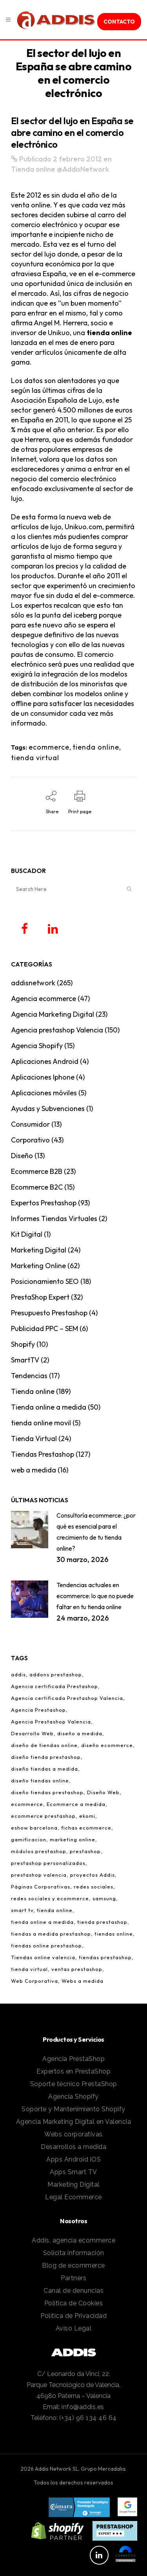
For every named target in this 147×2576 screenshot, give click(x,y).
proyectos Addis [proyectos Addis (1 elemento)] (92, 1875)
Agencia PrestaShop (73, 2059)
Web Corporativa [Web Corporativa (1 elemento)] (34, 1981)
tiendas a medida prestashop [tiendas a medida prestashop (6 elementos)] (51, 1934)
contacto (119, 21)
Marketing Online (38, 1265)
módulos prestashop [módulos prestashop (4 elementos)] (38, 1851)
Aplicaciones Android (44, 1061)
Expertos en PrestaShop (73, 2071)
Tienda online (33, 169)
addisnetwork (33, 982)
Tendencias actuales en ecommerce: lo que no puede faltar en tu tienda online (95, 1596)
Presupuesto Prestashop (49, 1312)
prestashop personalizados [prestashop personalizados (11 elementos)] (48, 1863)
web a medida (33, 1469)
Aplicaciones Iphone (42, 1077)
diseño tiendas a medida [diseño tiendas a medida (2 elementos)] (44, 1769)
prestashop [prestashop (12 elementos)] (85, 1851)
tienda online (109, 332)
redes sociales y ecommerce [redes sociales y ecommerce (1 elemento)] (50, 1898)
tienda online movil (41, 1422)
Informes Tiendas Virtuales (54, 1218)
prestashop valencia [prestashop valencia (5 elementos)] (39, 1875)
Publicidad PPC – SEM (44, 1328)
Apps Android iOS (73, 2159)
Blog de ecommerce (73, 2265)
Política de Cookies (73, 2303)
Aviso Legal (74, 2328)
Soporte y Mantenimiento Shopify (73, 2109)
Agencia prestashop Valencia (57, 1029)
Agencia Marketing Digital (52, 1014)
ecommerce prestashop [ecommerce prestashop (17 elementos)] (43, 1816)
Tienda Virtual (34, 1438)
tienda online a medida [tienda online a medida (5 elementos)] (42, 1922)
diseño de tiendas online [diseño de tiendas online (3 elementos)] (44, 1745)
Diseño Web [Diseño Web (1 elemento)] (103, 1792)
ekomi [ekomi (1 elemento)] (87, 1816)
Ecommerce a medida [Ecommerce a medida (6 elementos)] (76, 1804)
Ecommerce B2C (37, 1187)
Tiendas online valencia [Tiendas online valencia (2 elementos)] (43, 1957)
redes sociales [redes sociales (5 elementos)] (93, 1886)
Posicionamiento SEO (45, 1281)
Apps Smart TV (73, 2172)
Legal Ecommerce (73, 2197)
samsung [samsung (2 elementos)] (104, 1898)
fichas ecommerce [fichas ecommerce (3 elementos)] (86, 1827)
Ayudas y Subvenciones (48, 1108)
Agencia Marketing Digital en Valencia (73, 2121)
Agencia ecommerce (43, 998)
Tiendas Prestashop (42, 1454)
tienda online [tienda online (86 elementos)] (55, 1910)
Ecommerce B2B (36, 1171)
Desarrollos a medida (73, 2147)
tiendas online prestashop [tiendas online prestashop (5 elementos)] (46, 1945)
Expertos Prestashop (43, 1202)
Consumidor (30, 1124)
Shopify (23, 1344)
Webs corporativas (73, 2134)
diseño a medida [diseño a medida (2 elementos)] (79, 1733)
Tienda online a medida (48, 1407)
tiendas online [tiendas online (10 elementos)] (113, 1934)
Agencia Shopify (37, 1045)
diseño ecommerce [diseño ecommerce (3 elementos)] (107, 1745)
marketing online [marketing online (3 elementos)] (72, 1839)
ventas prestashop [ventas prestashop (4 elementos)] (76, 1969)
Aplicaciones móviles (44, 1092)
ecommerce (49, 747)
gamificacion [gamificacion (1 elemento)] (28, 1839)
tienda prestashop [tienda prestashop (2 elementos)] (102, 1922)
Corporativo (30, 1139)
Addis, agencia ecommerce (73, 2240)
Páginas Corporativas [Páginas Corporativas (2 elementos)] (40, 1886)
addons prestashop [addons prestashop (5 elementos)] (55, 1674)
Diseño (22, 1155)
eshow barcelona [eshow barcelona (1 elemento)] (34, 1827)
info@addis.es (83, 2407)
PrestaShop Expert (40, 1297)
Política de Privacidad (73, 2315)
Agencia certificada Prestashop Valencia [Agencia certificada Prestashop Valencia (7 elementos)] (67, 1698)
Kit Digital (26, 1234)
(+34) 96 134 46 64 (88, 2418)
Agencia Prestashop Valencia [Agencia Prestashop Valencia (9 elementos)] (51, 1721)
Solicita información (73, 2253)
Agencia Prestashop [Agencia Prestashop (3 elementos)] (38, 1710)
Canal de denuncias (73, 2290)
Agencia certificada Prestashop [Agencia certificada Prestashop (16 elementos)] (54, 1686)
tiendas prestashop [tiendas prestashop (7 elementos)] (105, 1957)
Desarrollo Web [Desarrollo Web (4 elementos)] (32, 1733)
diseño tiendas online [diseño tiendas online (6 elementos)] (40, 1780)
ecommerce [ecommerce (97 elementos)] (27, 1804)
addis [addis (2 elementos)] (18, 1674)
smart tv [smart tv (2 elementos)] (22, 1910)
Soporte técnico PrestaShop (73, 2084)
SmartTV (25, 1359)
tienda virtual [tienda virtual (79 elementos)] (29, 1969)
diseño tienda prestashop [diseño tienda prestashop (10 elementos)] (46, 1757)
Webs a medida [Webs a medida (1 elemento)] (82, 1981)
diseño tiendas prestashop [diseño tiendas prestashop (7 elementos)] (47, 1792)
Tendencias (29, 1375)
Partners (73, 2278)
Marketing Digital (38, 1249)
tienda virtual (35, 757)
